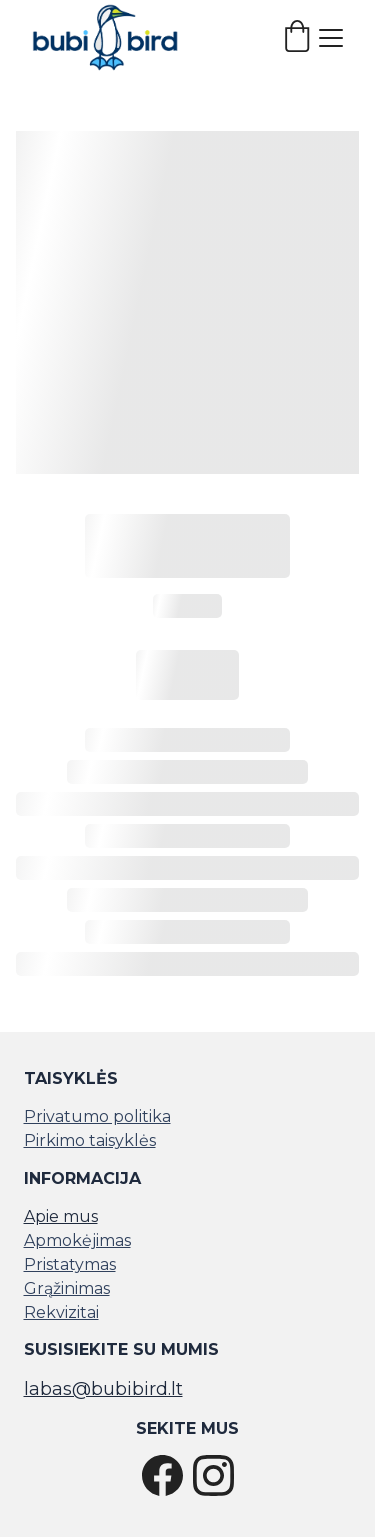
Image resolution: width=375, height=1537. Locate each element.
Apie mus (61, 1216)
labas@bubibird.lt (103, 1389)
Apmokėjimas (77, 1240)
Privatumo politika (97, 1116)
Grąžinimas (67, 1288)
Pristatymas (70, 1264)
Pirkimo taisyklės (90, 1140)
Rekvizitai (61, 1312)
